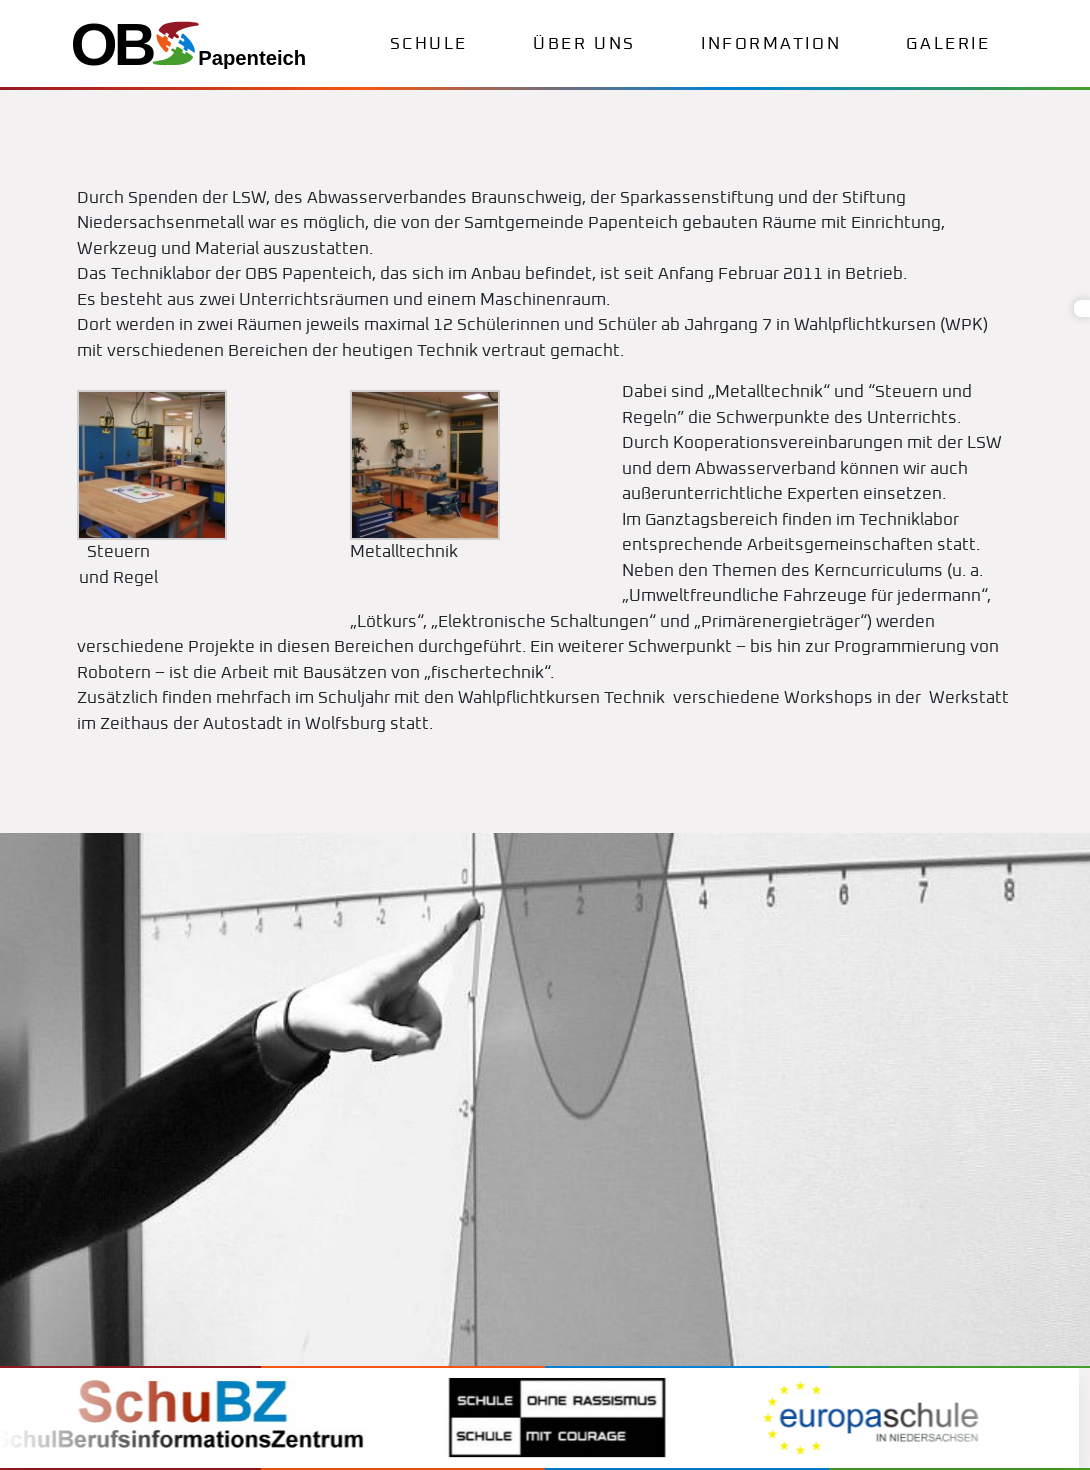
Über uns (584, 44)
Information (771, 44)
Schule (429, 44)
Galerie (948, 44)
